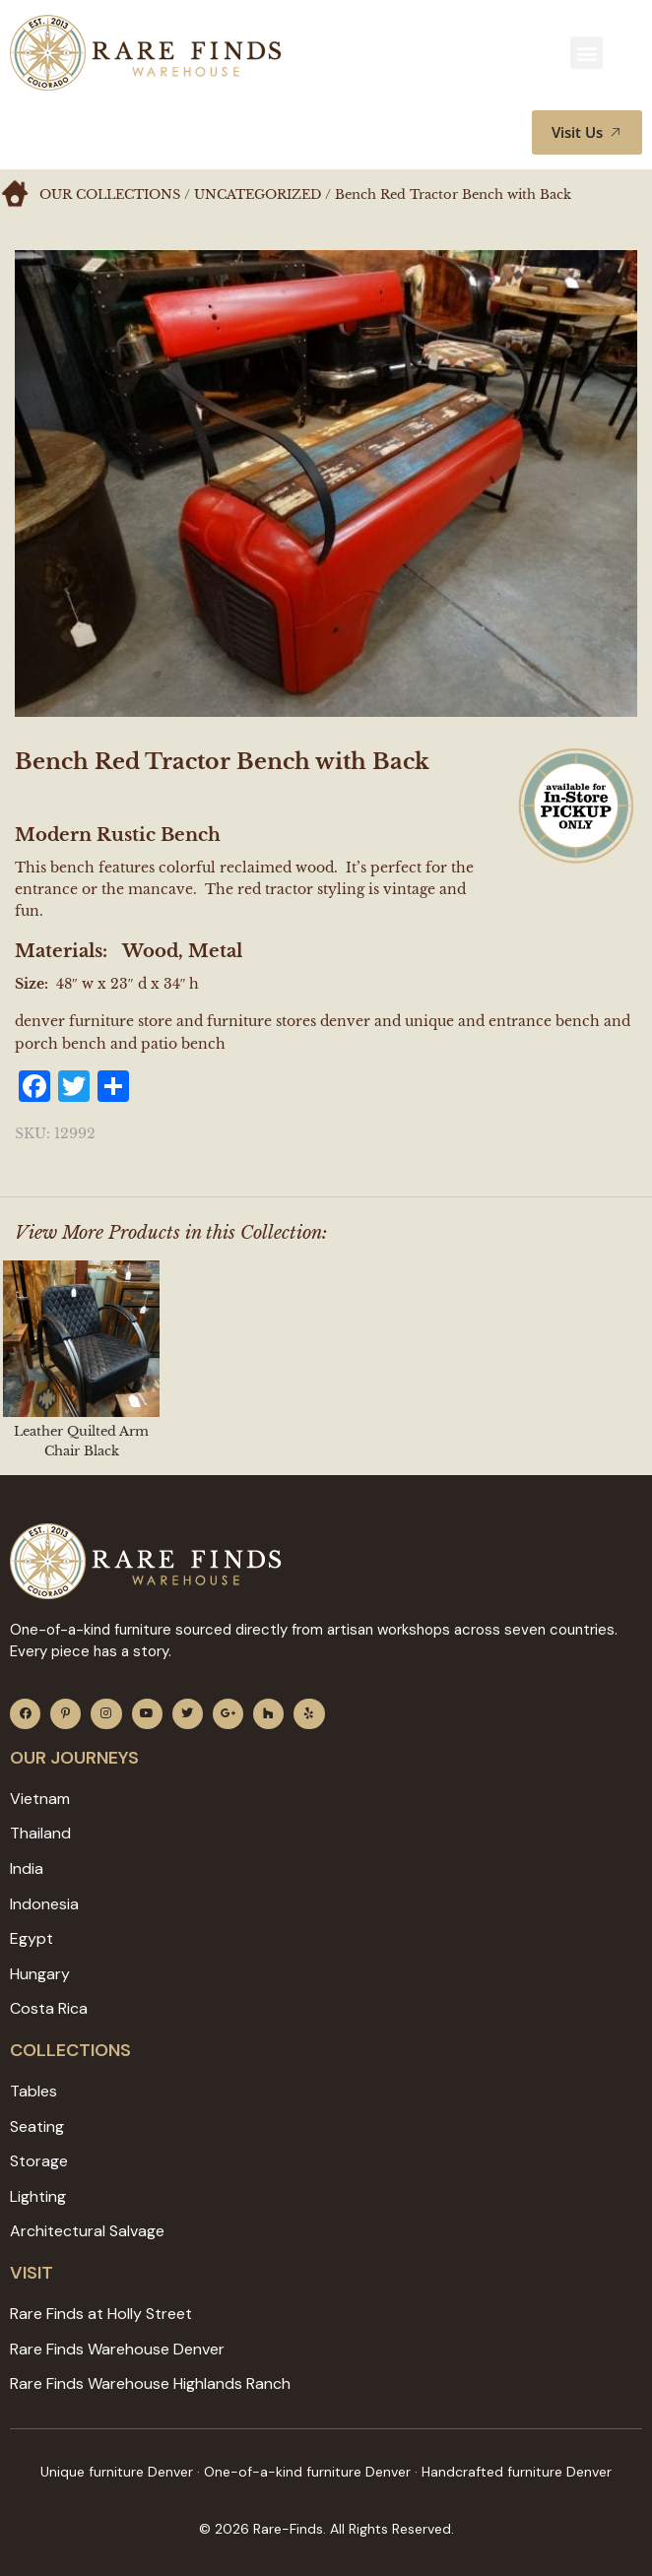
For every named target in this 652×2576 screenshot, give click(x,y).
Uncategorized (257, 194)
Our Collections (109, 194)
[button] (586, 52)
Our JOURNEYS (74, 1758)
